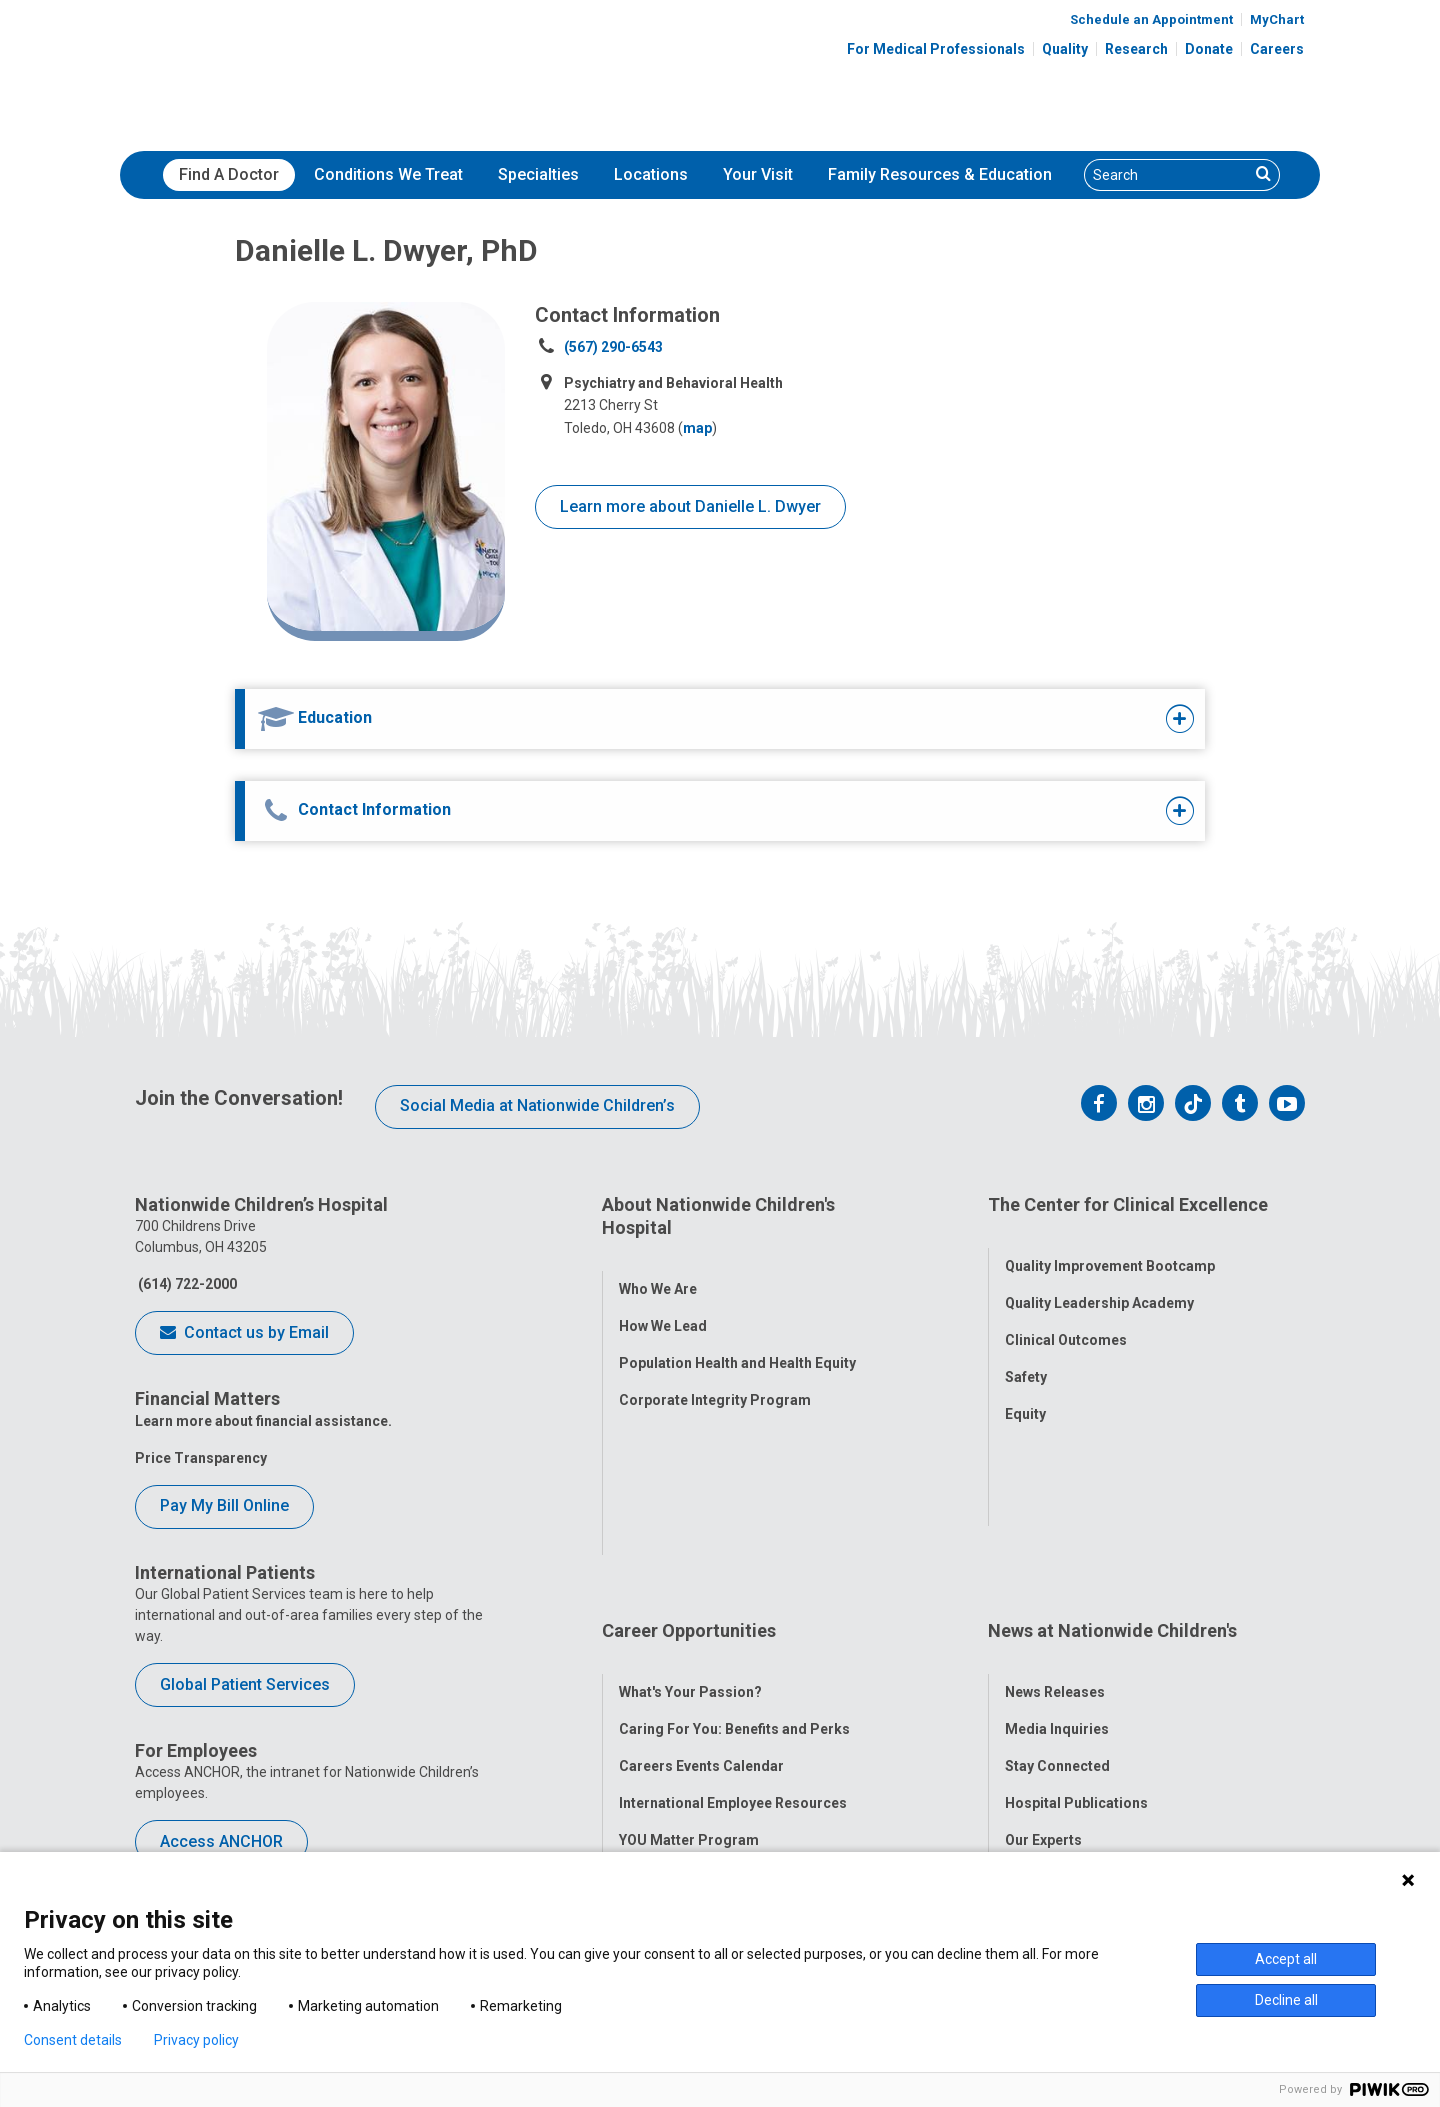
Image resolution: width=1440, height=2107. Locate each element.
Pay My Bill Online (224, 1505)
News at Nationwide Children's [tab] (1112, 1476)
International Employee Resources (733, 1626)
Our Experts (1043, 1663)
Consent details (73, 2040)
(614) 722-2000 (186, 1284)
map (697, 428)
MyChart (1277, 19)
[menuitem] (229, 175)
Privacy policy (196, 2040)
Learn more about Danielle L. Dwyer (690, 506)
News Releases (1055, 1515)
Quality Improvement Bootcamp (1110, 1242)
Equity (1025, 1390)
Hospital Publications (1076, 1626)
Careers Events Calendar (701, 1589)
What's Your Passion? (690, 1515)
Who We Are (658, 1266)
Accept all (1286, 1959)
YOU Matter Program (689, 1663)
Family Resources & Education (940, 174)
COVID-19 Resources (689, 1737)
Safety (1026, 1353)
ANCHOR (648, 1700)
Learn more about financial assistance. (263, 1421)
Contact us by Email (244, 1334)
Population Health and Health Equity (737, 1340)
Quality (1065, 49)
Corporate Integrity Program (715, 1377)
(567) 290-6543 (613, 347)
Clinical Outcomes (1066, 1316)
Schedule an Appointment (1151, 19)
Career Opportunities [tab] (689, 1476)
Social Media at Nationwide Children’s (537, 1105)
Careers (1277, 49)
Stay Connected (1057, 1589)
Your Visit (758, 174)
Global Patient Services (245, 1684)
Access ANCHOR (221, 1841)
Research (1136, 49)
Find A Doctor (229, 174)
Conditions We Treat (388, 174)
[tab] (677, 719)
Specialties (538, 174)
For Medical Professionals (936, 49)
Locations (651, 174)
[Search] (1167, 175)
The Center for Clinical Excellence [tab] (1128, 1204)
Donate (1209, 49)
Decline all (1286, 2000)
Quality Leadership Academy (1099, 1279)
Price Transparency (201, 1458)
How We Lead (663, 1303)
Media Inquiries (1057, 1552)
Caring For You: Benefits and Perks (734, 1552)
